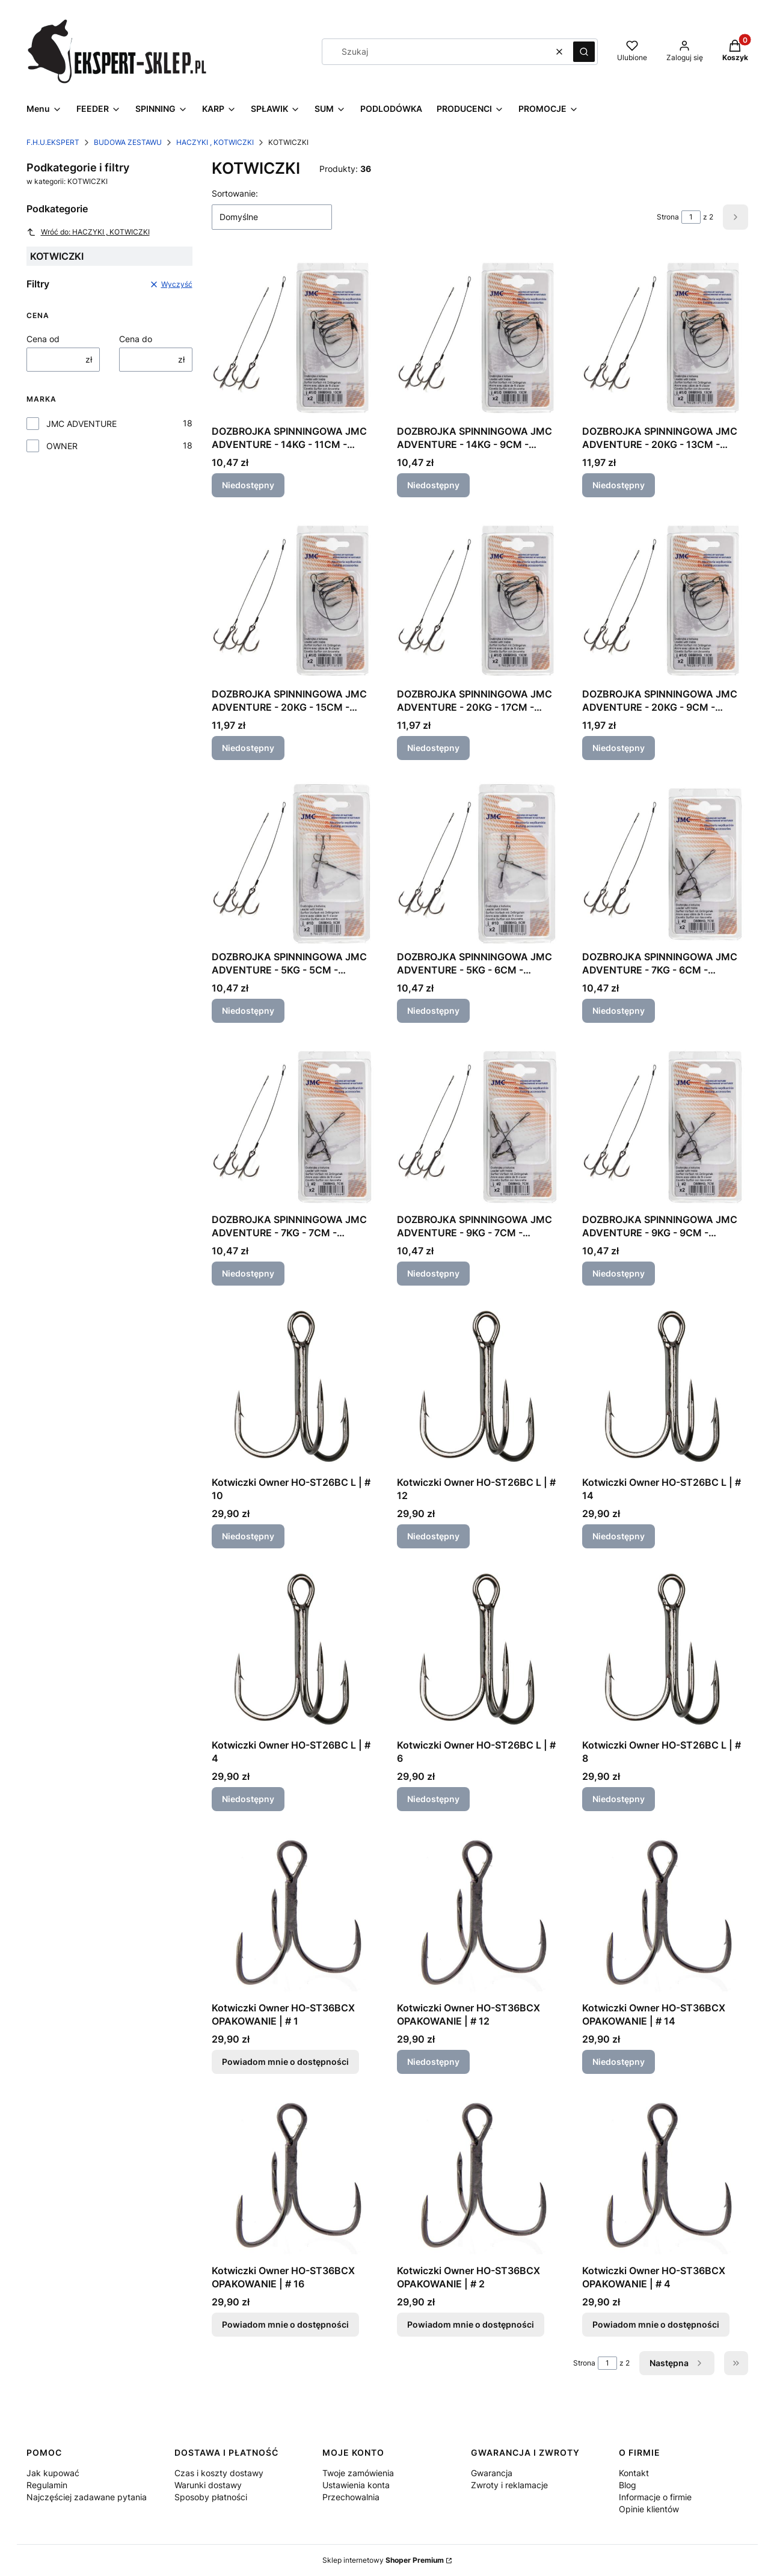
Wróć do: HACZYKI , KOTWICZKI (88, 232)
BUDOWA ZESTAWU (128, 142)
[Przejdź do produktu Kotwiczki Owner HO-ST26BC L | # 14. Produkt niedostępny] (665, 1388)
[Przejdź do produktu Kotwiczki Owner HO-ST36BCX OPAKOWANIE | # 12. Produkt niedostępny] (480, 1913)
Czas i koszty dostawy (218, 2473)
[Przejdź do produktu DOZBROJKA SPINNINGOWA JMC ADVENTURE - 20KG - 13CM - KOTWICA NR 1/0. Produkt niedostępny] (665, 337)
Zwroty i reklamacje (509, 2485)
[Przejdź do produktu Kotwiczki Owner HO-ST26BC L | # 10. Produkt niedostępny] (295, 1388)
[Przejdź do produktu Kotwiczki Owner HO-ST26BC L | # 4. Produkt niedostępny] (295, 1651)
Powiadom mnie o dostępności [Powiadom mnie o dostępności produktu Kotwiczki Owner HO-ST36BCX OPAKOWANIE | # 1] (285, 2061)
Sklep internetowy (383, 2560)
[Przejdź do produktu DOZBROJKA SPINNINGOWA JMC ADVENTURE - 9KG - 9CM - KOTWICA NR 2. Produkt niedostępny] (665, 1125)
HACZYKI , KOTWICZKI (215, 142)
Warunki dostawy (208, 2485)
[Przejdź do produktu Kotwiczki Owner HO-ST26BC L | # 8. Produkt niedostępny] (665, 1651)
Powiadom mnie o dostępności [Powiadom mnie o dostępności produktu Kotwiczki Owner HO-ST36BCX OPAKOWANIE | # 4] (655, 2324)
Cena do (135, 339)
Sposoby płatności (210, 2497)
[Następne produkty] (676, 2363)
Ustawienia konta (356, 2485)
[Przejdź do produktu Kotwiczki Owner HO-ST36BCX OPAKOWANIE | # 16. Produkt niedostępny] (295, 2176)
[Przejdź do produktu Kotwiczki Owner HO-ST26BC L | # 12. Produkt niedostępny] (480, 1388)
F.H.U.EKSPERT (52, 142)
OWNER (62, 446)
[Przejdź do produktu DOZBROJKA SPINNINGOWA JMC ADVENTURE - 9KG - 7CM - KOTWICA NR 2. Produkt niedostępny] (480, 1125)
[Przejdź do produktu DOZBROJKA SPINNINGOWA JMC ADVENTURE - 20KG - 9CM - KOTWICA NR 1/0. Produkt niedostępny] (665, 599)
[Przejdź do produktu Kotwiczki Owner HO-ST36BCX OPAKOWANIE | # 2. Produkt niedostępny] (480, 2176)
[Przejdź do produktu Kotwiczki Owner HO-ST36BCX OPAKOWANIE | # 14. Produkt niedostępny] (665, 1913)
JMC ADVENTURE (81, 424)
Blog (627, 2485)
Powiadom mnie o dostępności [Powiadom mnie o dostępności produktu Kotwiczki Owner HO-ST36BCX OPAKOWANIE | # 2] (470, 2324)
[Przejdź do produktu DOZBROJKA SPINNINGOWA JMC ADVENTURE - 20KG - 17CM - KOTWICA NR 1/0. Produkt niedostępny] (480, 599)
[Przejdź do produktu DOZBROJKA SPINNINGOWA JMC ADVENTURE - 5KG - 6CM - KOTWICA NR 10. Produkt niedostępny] (480, 862)
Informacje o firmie (655, 2497)
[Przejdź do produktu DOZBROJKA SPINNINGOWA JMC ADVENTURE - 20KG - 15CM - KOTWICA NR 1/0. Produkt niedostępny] (295, 599)
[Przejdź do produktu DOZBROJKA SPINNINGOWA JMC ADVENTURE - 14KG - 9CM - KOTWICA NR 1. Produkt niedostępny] (480, 337)
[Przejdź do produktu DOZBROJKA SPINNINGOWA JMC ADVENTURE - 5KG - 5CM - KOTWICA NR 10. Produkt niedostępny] (295, 862)
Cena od (43, 339)
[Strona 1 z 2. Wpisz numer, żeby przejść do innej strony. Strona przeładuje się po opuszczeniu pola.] (691, 217)
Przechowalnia (350, 2497)
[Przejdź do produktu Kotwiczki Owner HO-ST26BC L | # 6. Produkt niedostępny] (480, 1651)
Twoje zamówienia (358, 2473)
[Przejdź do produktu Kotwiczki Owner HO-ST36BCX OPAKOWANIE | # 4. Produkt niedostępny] (665, 2176)
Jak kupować (52, 2473)
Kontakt (634, 2473)
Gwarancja (491, 2473)
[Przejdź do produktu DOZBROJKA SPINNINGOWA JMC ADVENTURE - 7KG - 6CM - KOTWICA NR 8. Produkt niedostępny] (665, 862)
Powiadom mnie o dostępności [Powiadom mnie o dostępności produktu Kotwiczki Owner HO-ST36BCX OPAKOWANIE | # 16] (285, 2324)
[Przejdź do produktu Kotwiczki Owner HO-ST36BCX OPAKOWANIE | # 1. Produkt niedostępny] (295, 1913)
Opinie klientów (649, 2509)
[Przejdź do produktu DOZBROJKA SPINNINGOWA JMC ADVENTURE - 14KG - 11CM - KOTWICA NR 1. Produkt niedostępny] (295, 337)
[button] (584, 51)
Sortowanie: (235, 193)
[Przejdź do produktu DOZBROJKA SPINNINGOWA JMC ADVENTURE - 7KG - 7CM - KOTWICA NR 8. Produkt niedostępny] (295, 1125)
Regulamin (46, 2485)
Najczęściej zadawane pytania (86, 2497)
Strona (668, 216)
